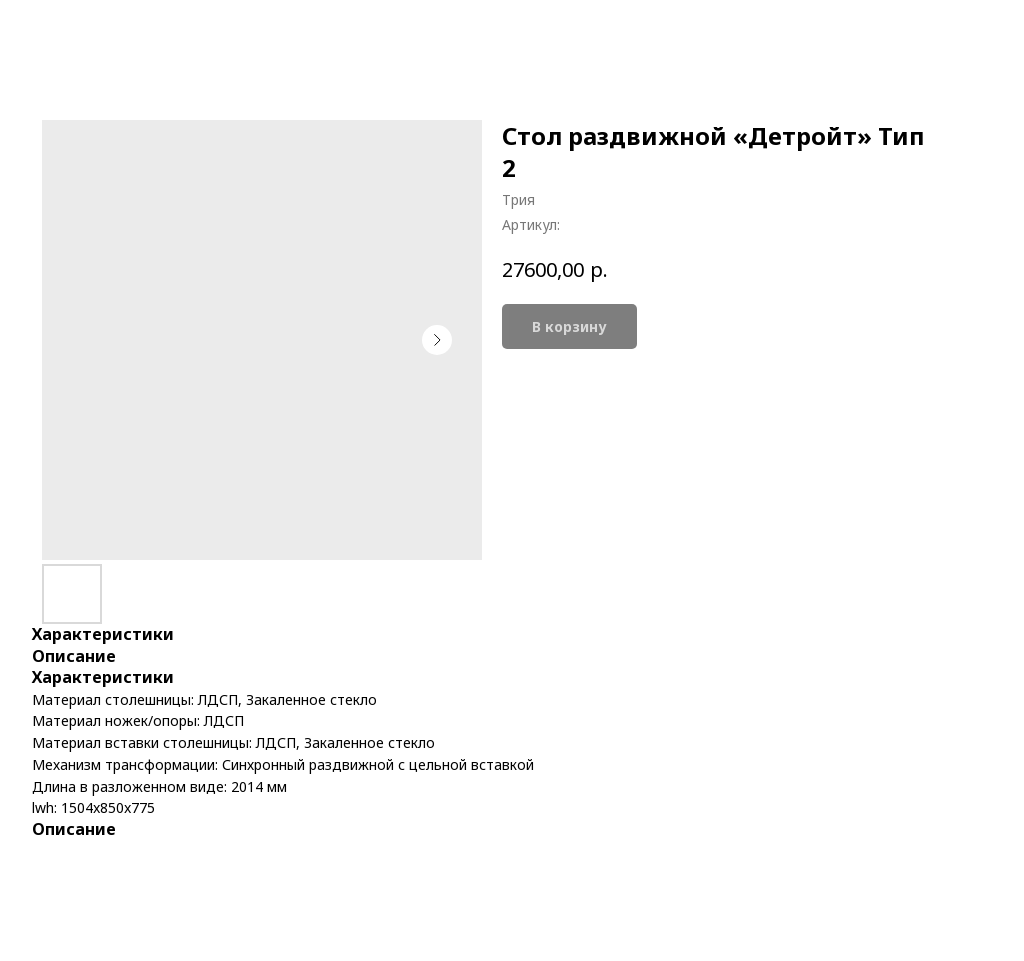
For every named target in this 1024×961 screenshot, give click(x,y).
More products (86, 30)
